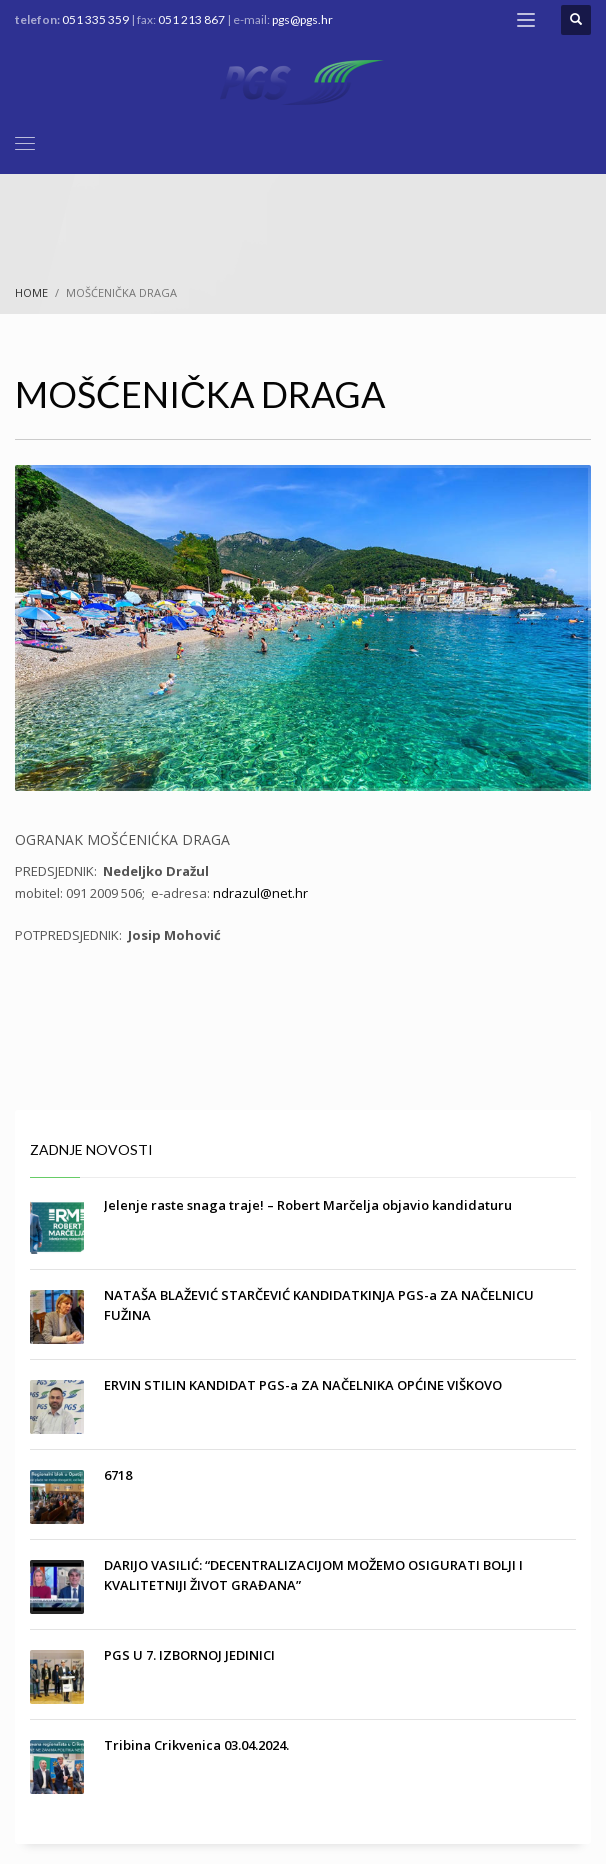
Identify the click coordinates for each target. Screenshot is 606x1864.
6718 (118, 1475)
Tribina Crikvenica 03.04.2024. (196, 1745)
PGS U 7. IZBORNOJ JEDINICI (189, 1655)
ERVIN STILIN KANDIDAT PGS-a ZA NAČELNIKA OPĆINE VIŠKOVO (303, 1385)
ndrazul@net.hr (260, 893)
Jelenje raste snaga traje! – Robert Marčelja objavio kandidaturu (308, 1205)
